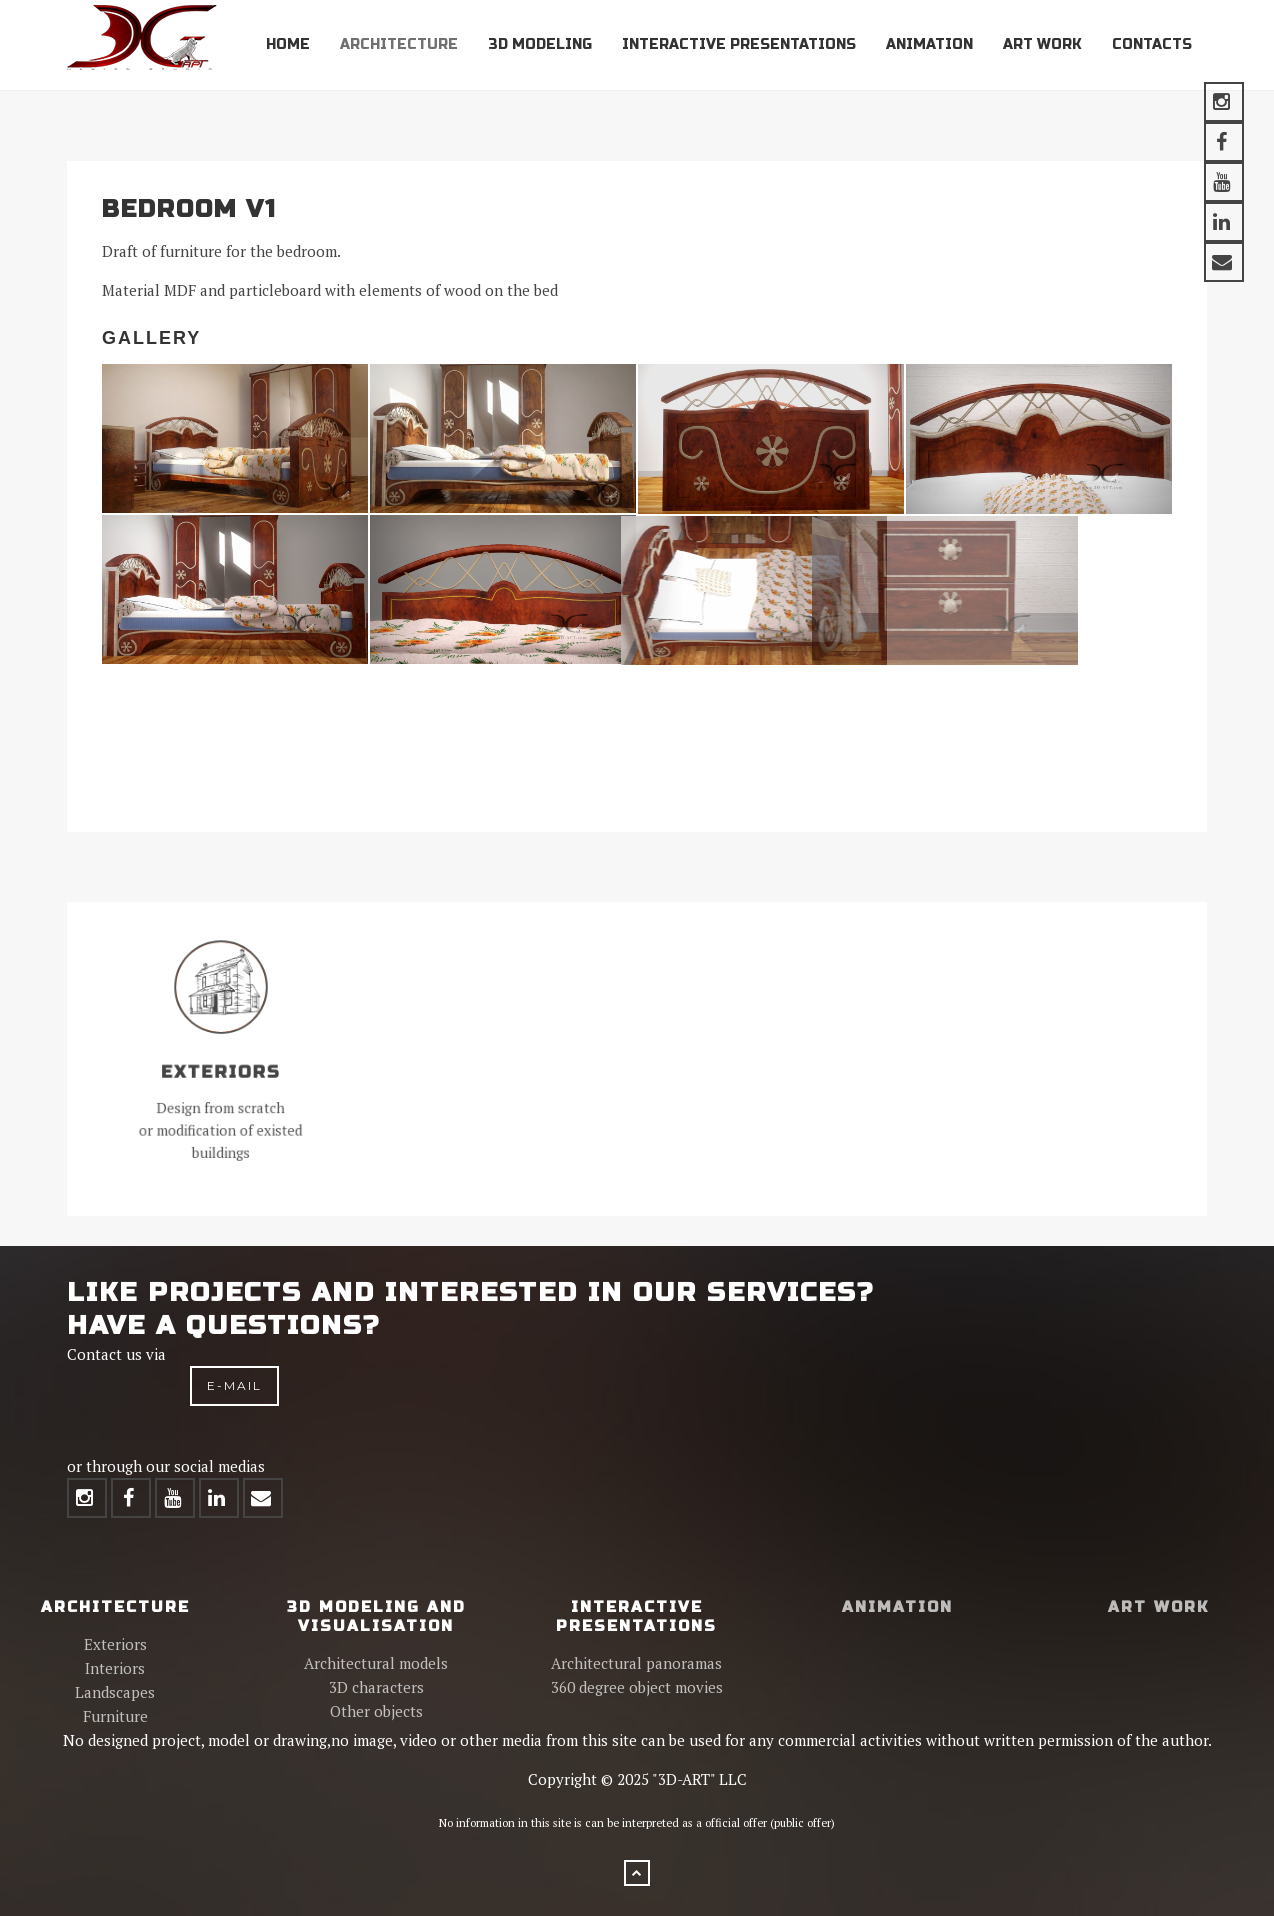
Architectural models (376, 1663)
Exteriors (115, 1644)
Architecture (399, 44)
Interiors (115, 1668)
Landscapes (115, 1692)
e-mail (234, 1385)
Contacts (1152, 44)
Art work (1042, 44)
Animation (929, 44)
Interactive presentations (739, 44)
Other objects (376, 1711)
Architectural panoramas (636, 1663)
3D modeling (540, 44)
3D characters (376, 1687)
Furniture (115, 1716)
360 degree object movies (637, 1687)
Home (288, 44)
